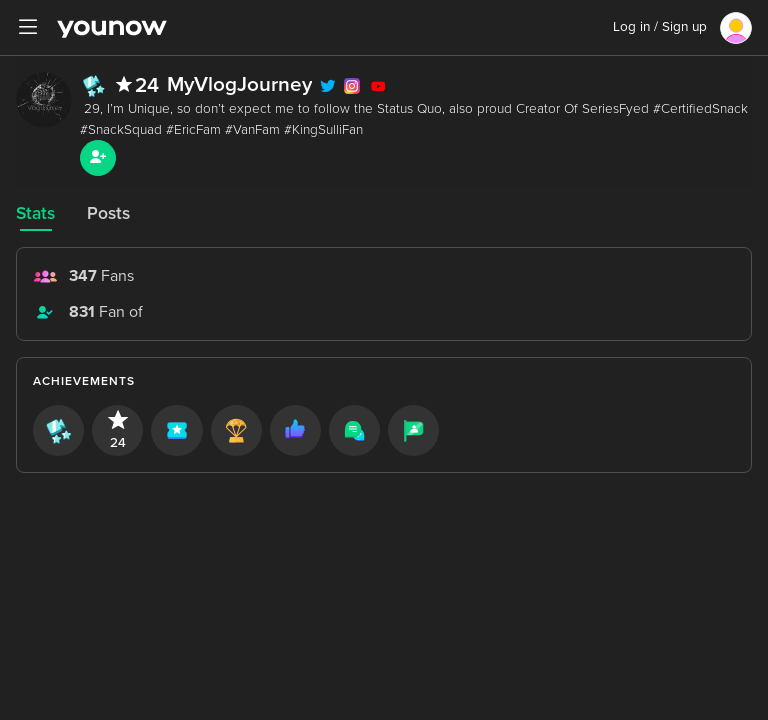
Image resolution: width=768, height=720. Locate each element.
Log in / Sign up (660, 27)
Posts (108, 213)
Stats (35, 213)
